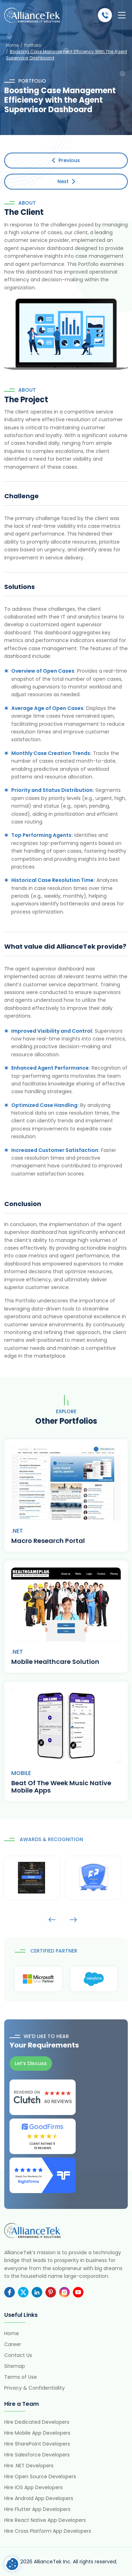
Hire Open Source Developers (40, 2476)
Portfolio (32, 45)
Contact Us (18, 2355)
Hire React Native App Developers (45, 2520)
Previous (66, 160)
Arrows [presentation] (52, 1920)
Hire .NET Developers (29, 2465)
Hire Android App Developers (38, 2498)
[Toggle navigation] (121, 15)
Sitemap (14, 2366)
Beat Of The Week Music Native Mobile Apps (61, 1787)
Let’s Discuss (31, 2063)
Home (12, 45)
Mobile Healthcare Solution (55, 1661)
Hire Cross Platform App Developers (47, 2531)
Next (66, 181)
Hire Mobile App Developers (37, 2432)
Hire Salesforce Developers (37, 2454)
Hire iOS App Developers (33, 2487)
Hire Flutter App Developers (37, 2509)
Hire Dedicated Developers (36, 2422)
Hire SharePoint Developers (37, 2443)
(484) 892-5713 (105, 15)
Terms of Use (20, 2376)
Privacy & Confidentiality (34, 2387)
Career (12, 2344)
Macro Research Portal (48, 1540)
